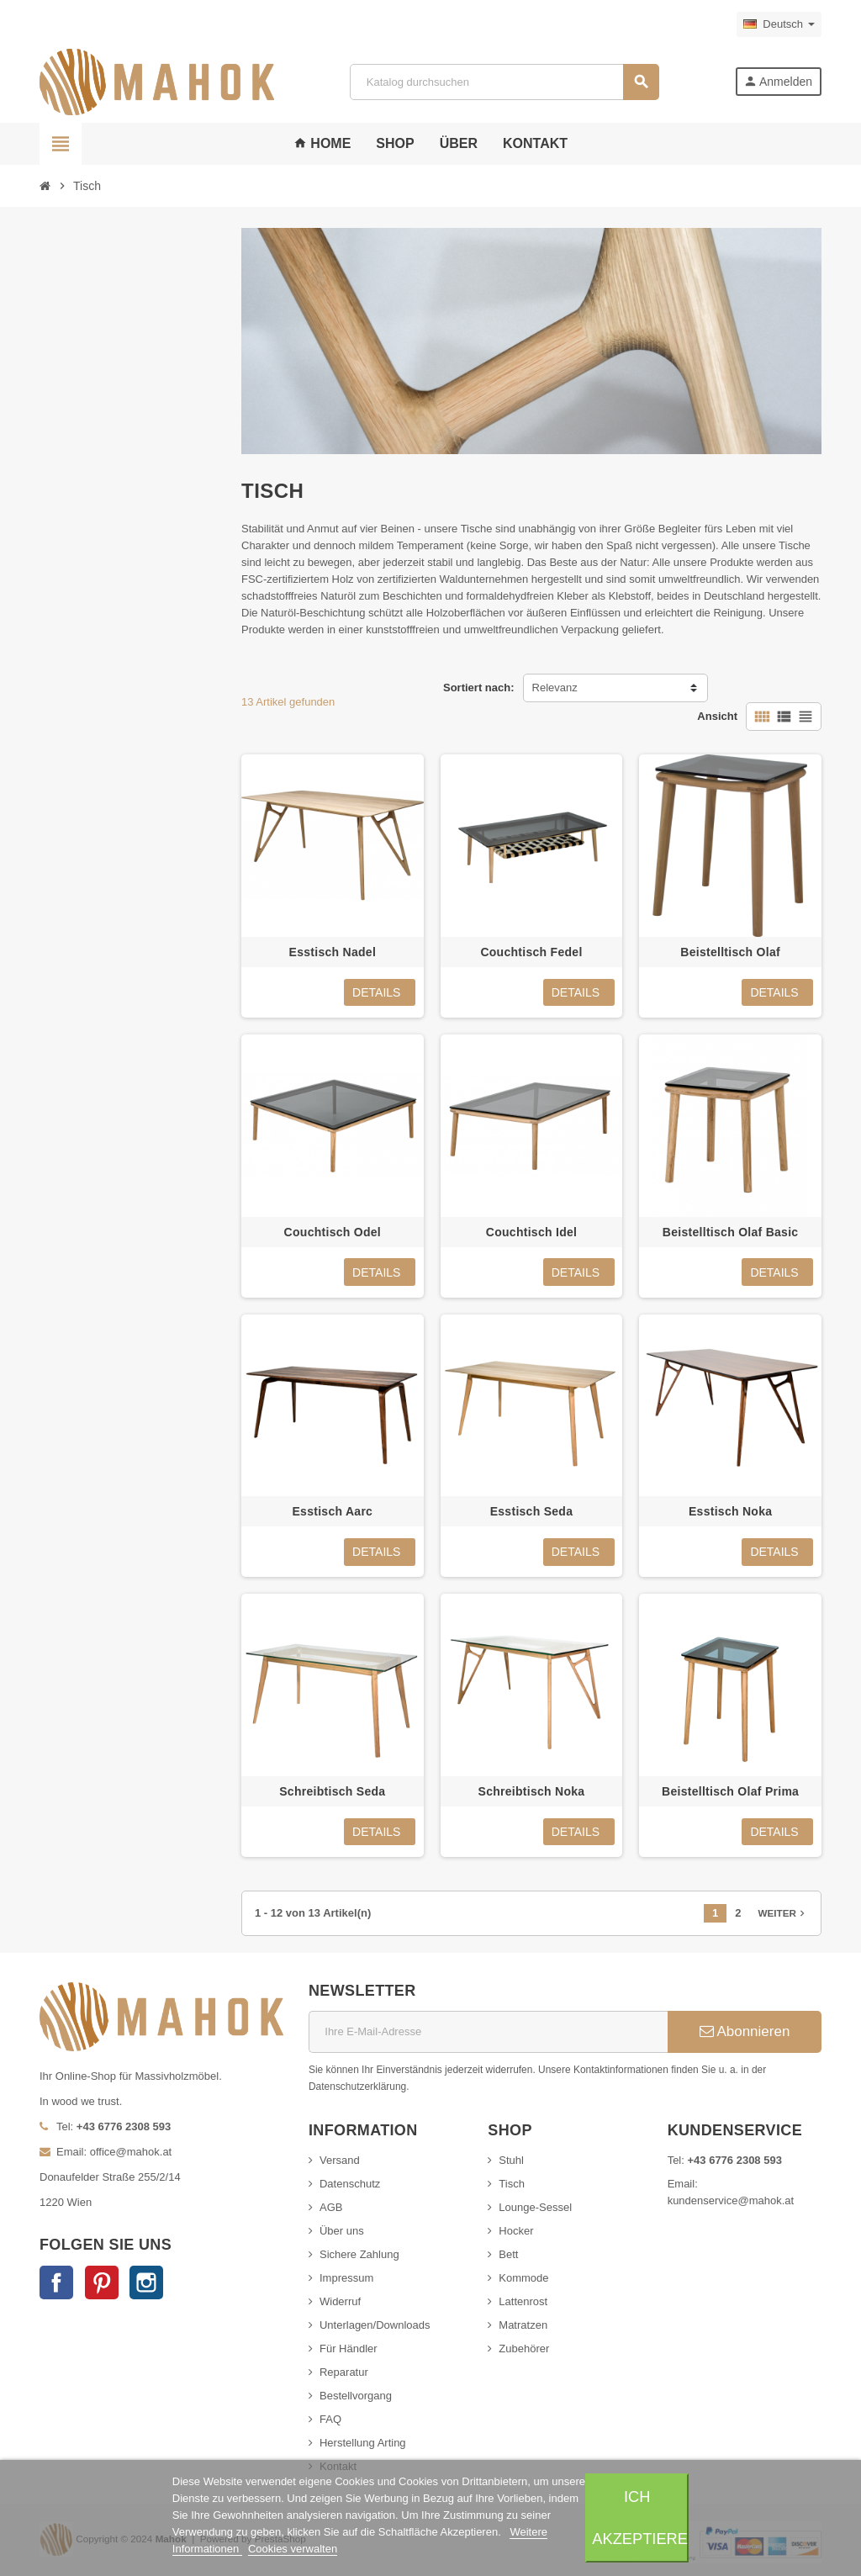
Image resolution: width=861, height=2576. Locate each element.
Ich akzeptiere (640, 2517)
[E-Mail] (488, 2032)
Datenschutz (350, 2183)
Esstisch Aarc (332, 1511)
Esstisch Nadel (333, 952)
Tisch (512, 2183)
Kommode (523, 2278)
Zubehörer (524, 2348)
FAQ (330, 2419)
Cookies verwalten (292, 2548)
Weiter (783, 1913)
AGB (331, 2207)
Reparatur (344, 2372)
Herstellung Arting (363, 2442)
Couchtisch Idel (531, 1232)
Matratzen (523, 2325)
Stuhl (511, 2160)
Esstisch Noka (730, 1511)
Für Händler (349, 2348)
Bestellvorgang (356, 2395)
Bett (508, 2254)
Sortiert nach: (479, 687)
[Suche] (504, 82)
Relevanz (555, 687)
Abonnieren (745, 2031)
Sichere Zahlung (359, 2254)
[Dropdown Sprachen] (779, 24)
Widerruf (340, 2301)
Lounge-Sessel (535, 2207)
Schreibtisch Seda (332, 1791)
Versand (340, 2160)
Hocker (516, 2230)
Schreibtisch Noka (531, 1791)
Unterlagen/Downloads (375, 2325)
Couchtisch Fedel (531, 952)
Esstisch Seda (531, 1511)
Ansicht (717, 716)
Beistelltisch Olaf (730, 952)
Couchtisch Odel (332, 1232)
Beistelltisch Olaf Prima (730, 1791)
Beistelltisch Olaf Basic (731, 1232)
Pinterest (102, 2282)
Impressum (346, 2278)
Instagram (146, 2282)
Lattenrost (523, 2301)
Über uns (342, 2230)
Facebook (56, 2282)
